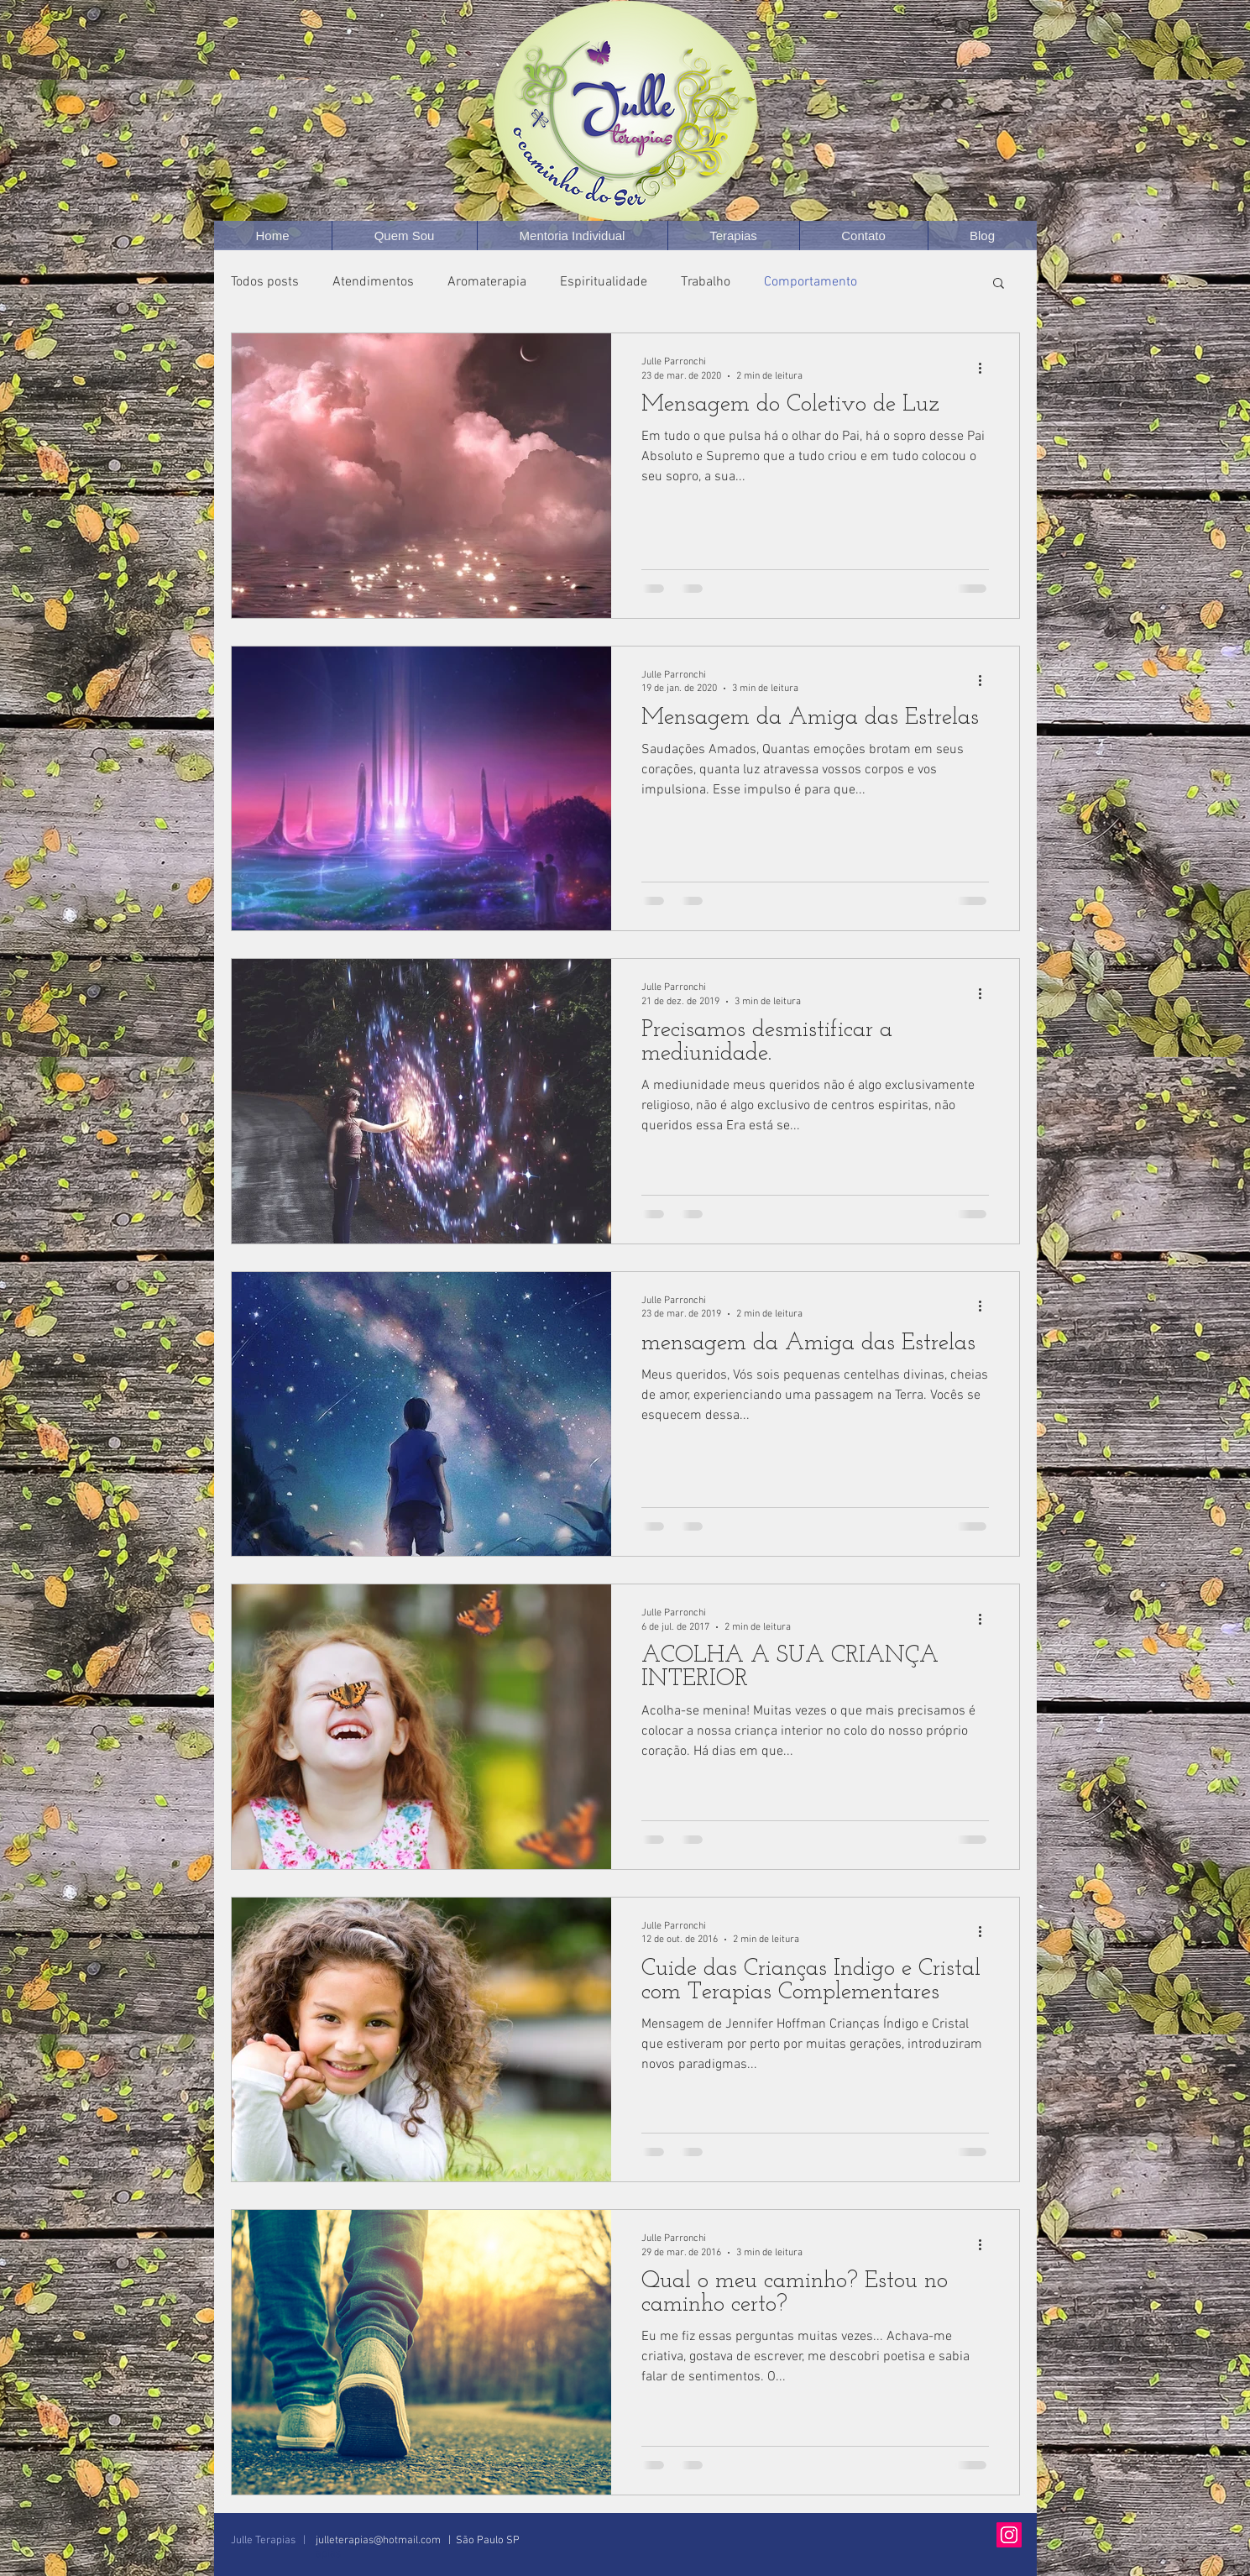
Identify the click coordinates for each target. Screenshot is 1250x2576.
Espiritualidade (603, 282)
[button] (999, 284)
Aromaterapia (486, 282)
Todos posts (265, 282)
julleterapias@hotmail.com (378, 2540)
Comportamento (810, 282)
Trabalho (705, 282)
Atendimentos (373, 282)
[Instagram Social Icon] (1009, 2534)
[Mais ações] (986, 368)
